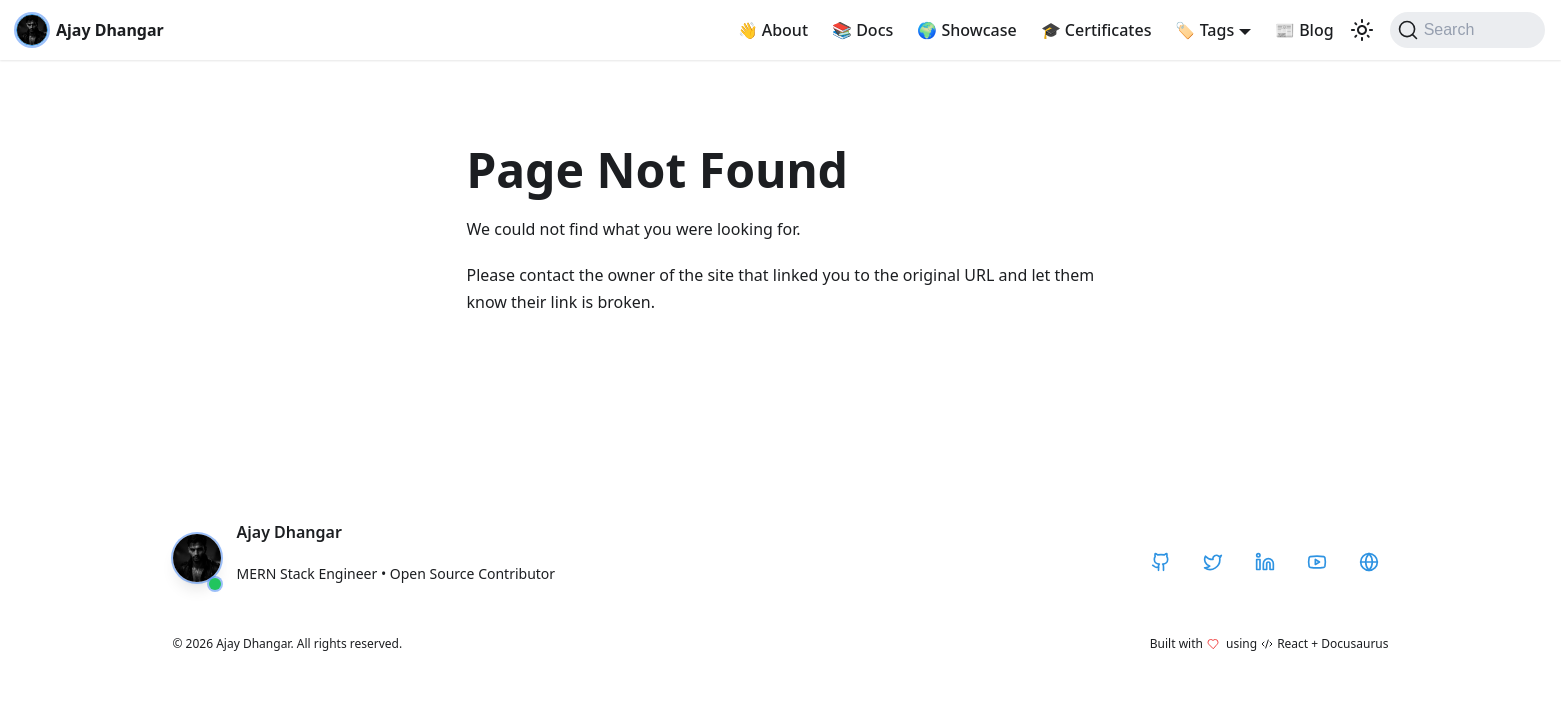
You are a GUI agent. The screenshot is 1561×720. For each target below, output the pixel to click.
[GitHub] (1161, 562)
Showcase (966, 30)
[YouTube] (1317, 562)
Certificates (1096, 30)
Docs (862, 30)
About (773, 30)
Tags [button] (1204, 30)
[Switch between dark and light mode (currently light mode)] (1362, 30)
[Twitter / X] (1213, 562)
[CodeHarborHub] (1369, 562)
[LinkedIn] (1265, 562)
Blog (1304, 30)
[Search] (1467, 30)
